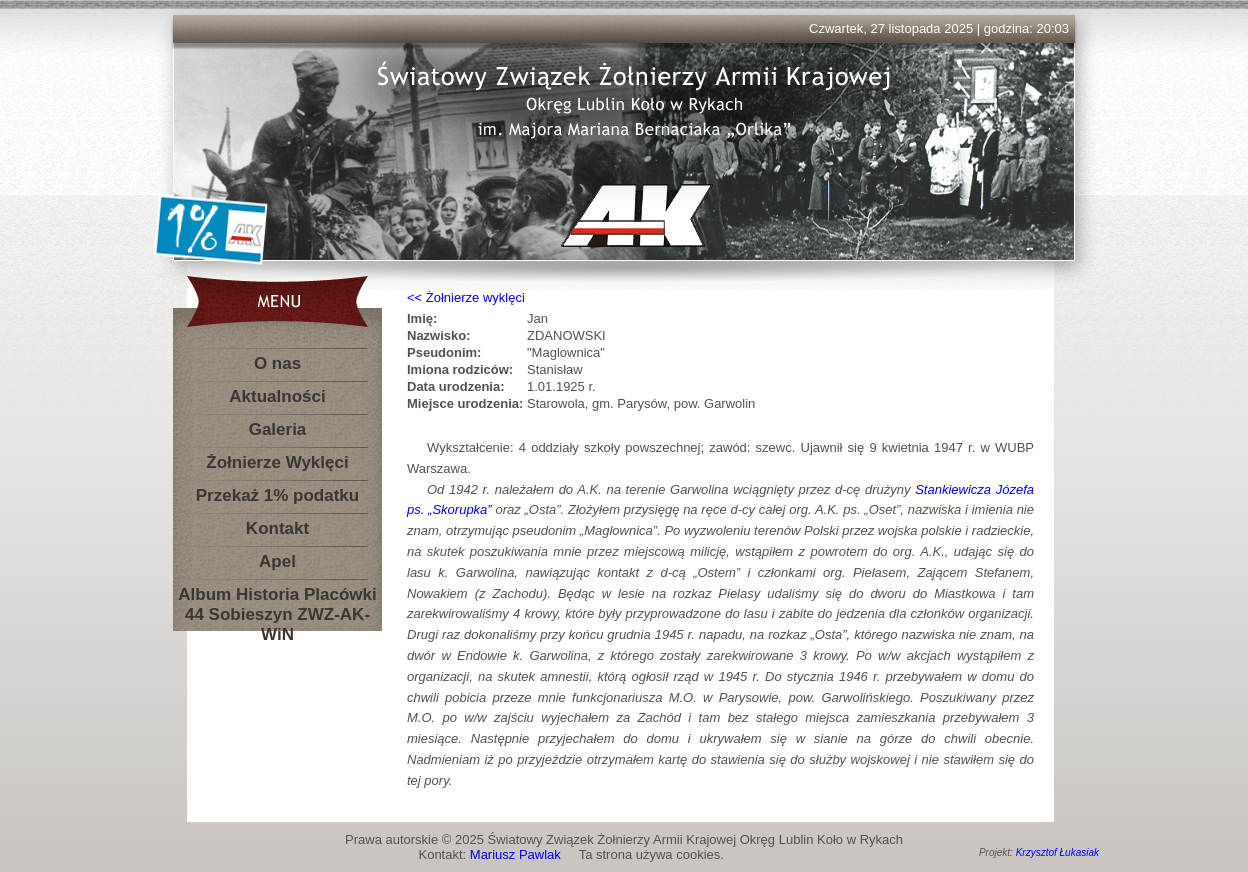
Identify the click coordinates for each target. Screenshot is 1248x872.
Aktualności (277, 396)
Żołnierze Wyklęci (277, 462)
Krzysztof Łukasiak (1057, 852)
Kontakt (277, 528)
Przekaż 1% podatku (277, 495)
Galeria (278, 429)
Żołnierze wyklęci (475, 297)
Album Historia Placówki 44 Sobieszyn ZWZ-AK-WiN (277, 598)
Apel (277, 561)
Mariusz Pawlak (515, 854)
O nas (277, 363)
